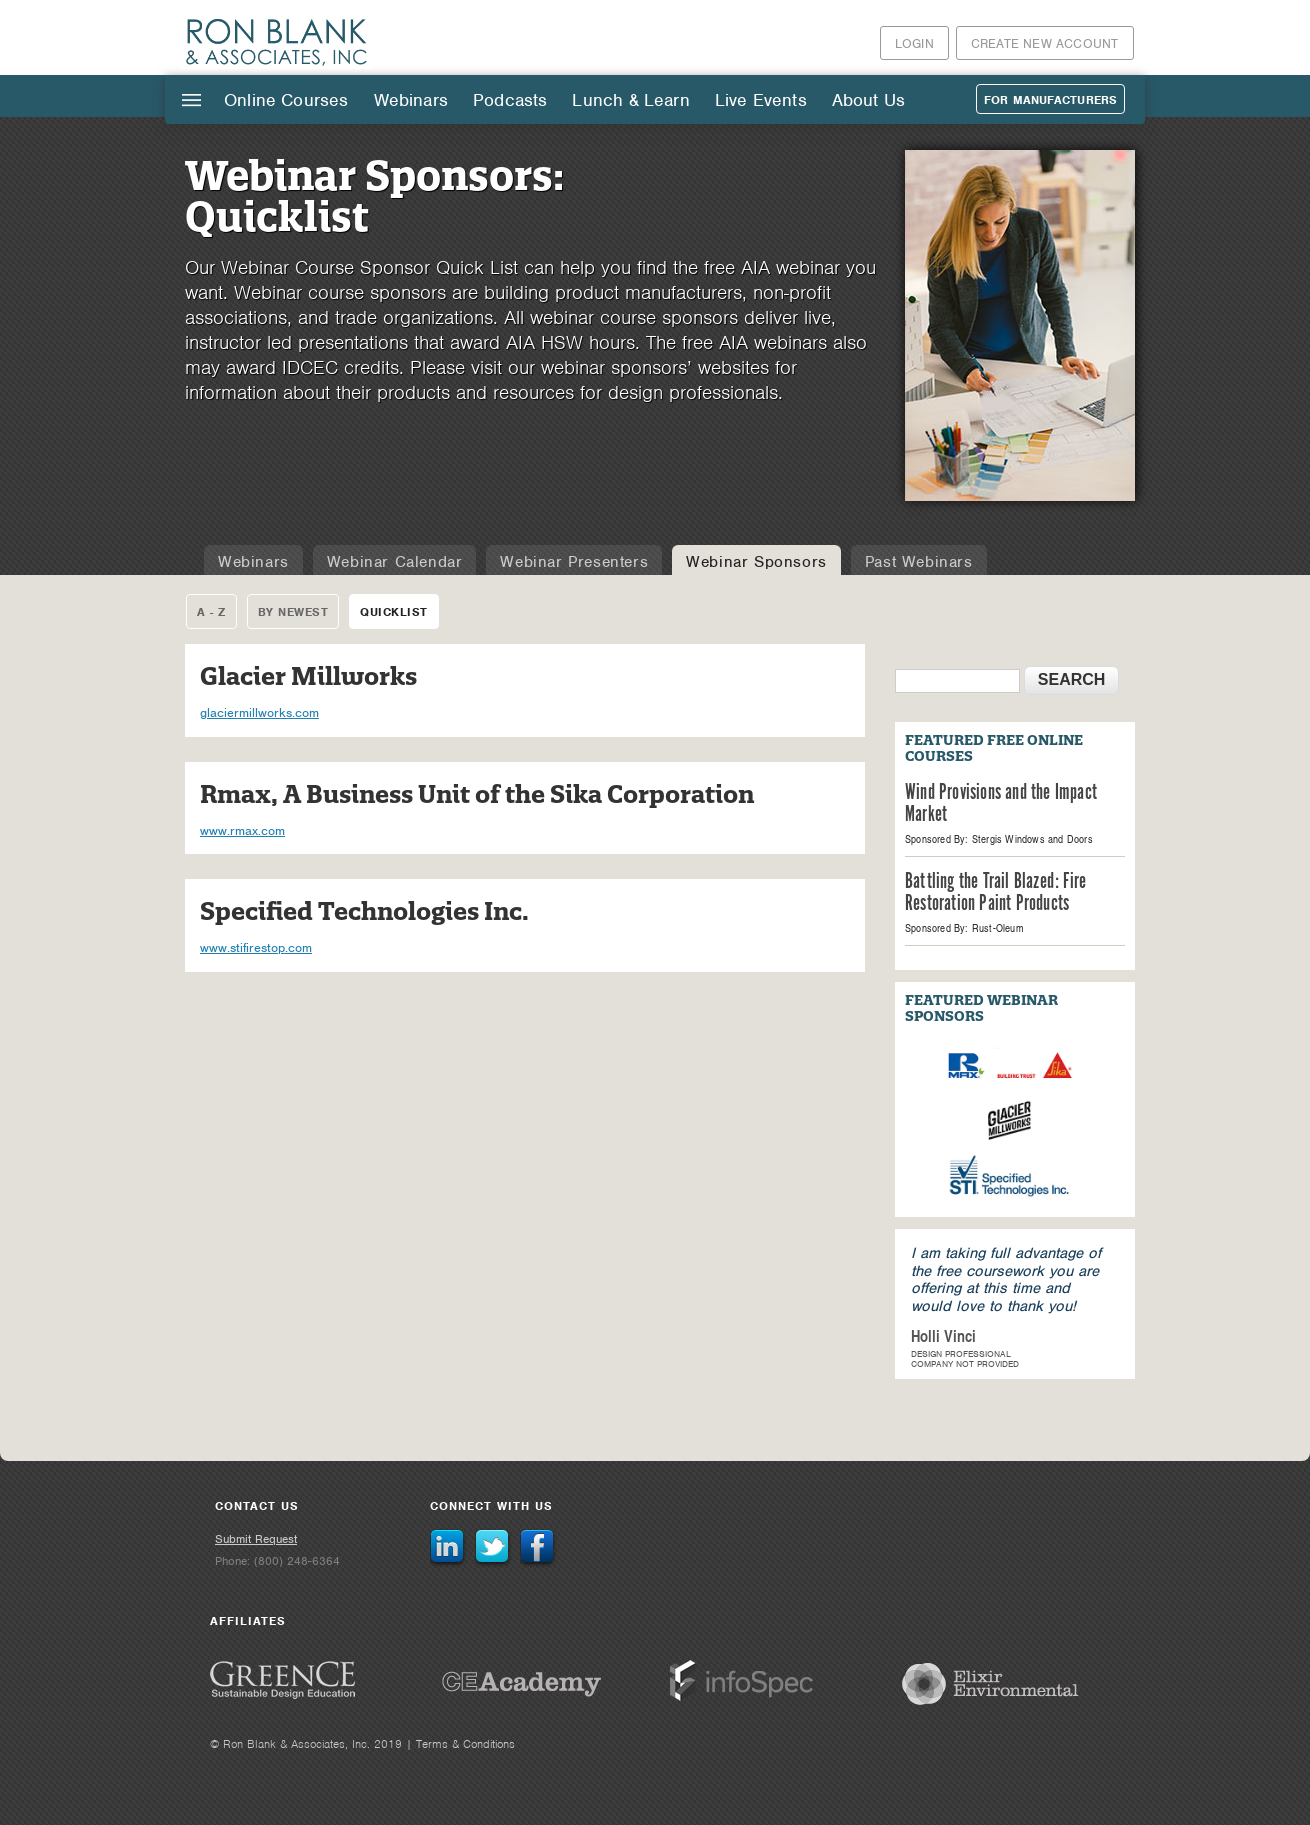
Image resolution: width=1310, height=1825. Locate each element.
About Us (868, 100)
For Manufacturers (1050, 100)
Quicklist (394, 612)
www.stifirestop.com (256, 947)
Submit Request (256, 1539)
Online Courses (286, 100)
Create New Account (1045, 43)
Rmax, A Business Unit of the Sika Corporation (477, 794)
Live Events (761, 100)
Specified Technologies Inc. (364, 911)
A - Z (211, 612)
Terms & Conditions (465, 1744)
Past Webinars (919, 562)
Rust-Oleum (998, 928)
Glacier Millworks (308, 676)
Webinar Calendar (395, 562)
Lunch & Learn (630, 100)
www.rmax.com (242, 830)
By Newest (293, 612)
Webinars (411, 100)
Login (914, 43)
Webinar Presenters (574, 562)
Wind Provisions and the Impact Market (1001, 804)
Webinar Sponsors (756, 562)
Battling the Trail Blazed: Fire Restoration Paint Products (995, 893)
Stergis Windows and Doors (1032, 839)
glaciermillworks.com (259, 712)
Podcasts (510, 100)
